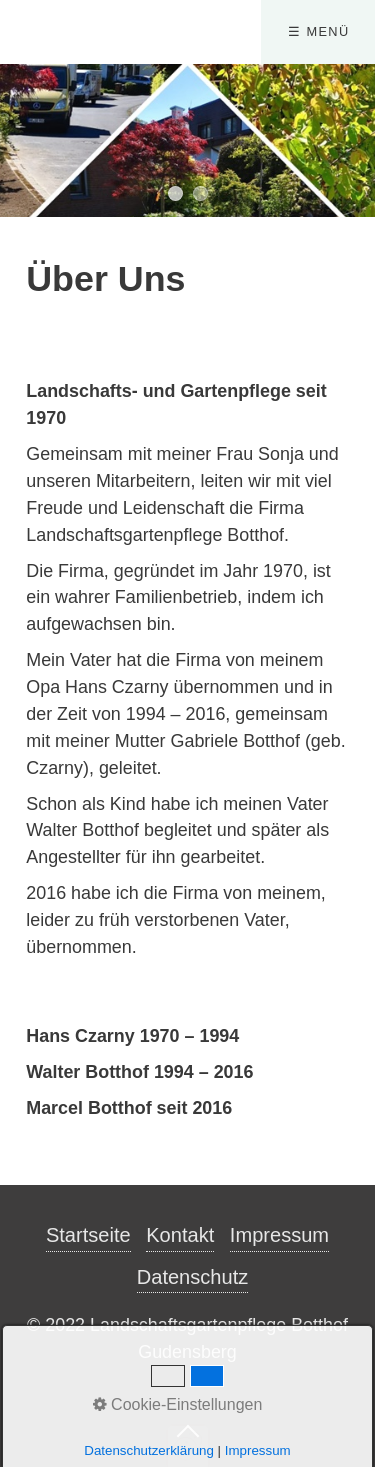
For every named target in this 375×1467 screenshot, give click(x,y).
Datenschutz (193, 1277)
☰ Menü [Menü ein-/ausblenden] (318, 31)
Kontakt (180, 1235)
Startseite (88, 1235)
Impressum (279, 1235)
